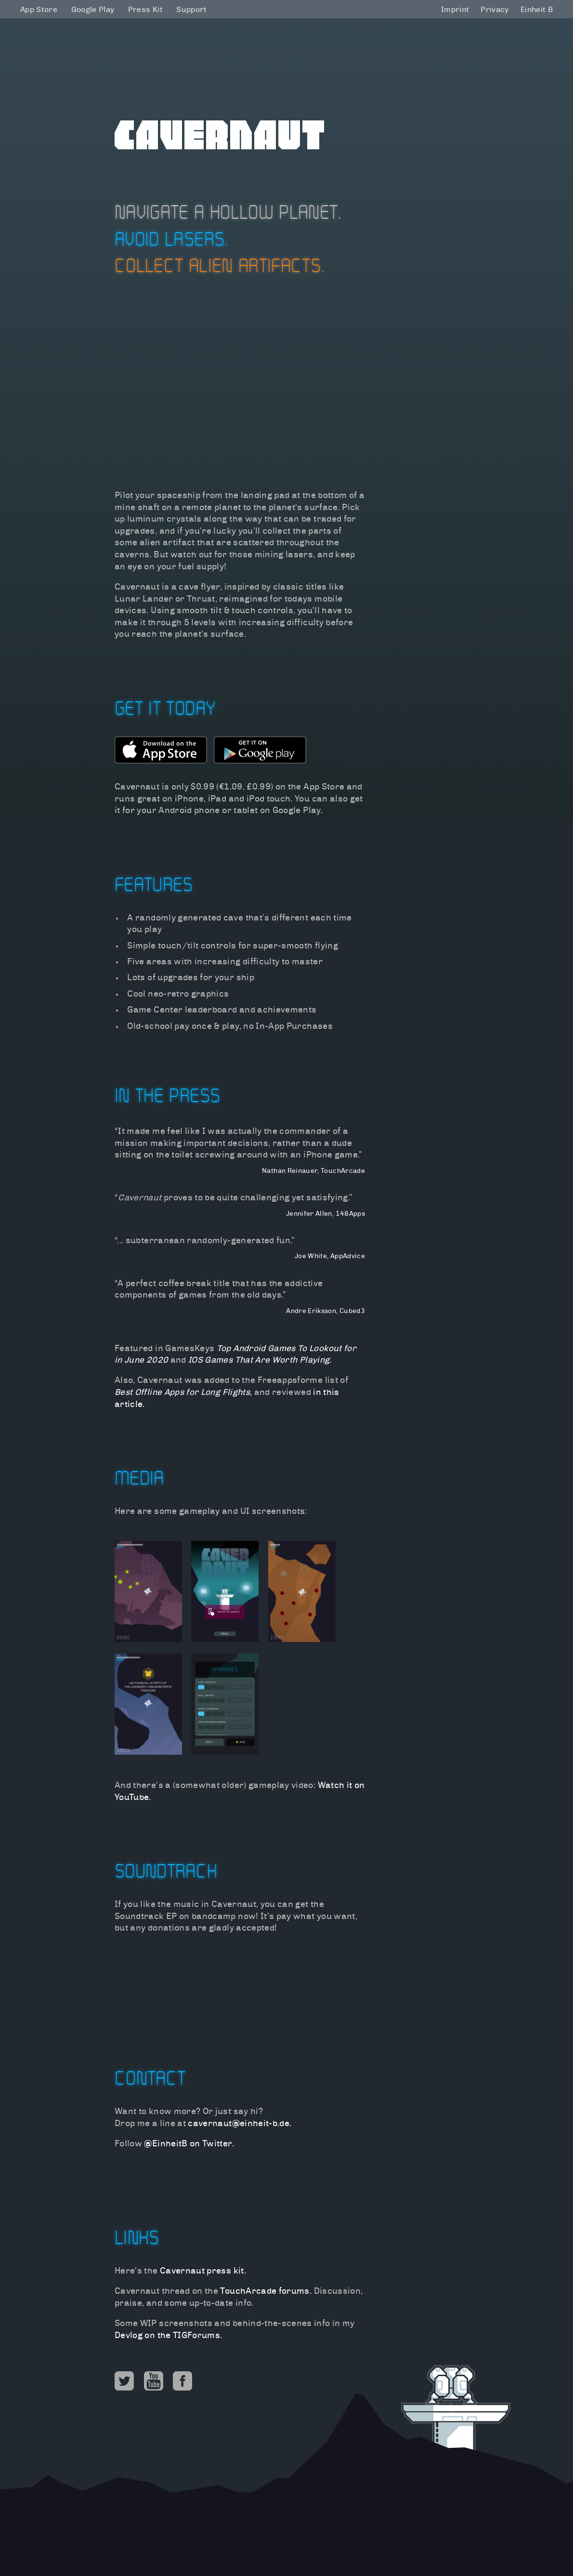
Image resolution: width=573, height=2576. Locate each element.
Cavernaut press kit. (203, 2271)
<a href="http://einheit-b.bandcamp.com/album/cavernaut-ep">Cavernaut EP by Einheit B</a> (240, 1978)
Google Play (93, 10)
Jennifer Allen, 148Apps (325, 1213)
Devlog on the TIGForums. (168, 2336)
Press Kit (145, 10)
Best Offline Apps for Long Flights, (183, 1393)
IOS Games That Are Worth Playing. (260, 1360)
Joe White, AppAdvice (330, 1256)
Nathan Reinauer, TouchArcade (313, 1171)
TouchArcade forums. (266, 2291)
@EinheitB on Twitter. (189, 2144)
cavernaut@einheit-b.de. (239, 2124)
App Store (38, 10)
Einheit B (537, 10)
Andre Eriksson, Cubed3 (325, 1311)
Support (191, 10)
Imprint (455, 10)
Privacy (494, 10)
